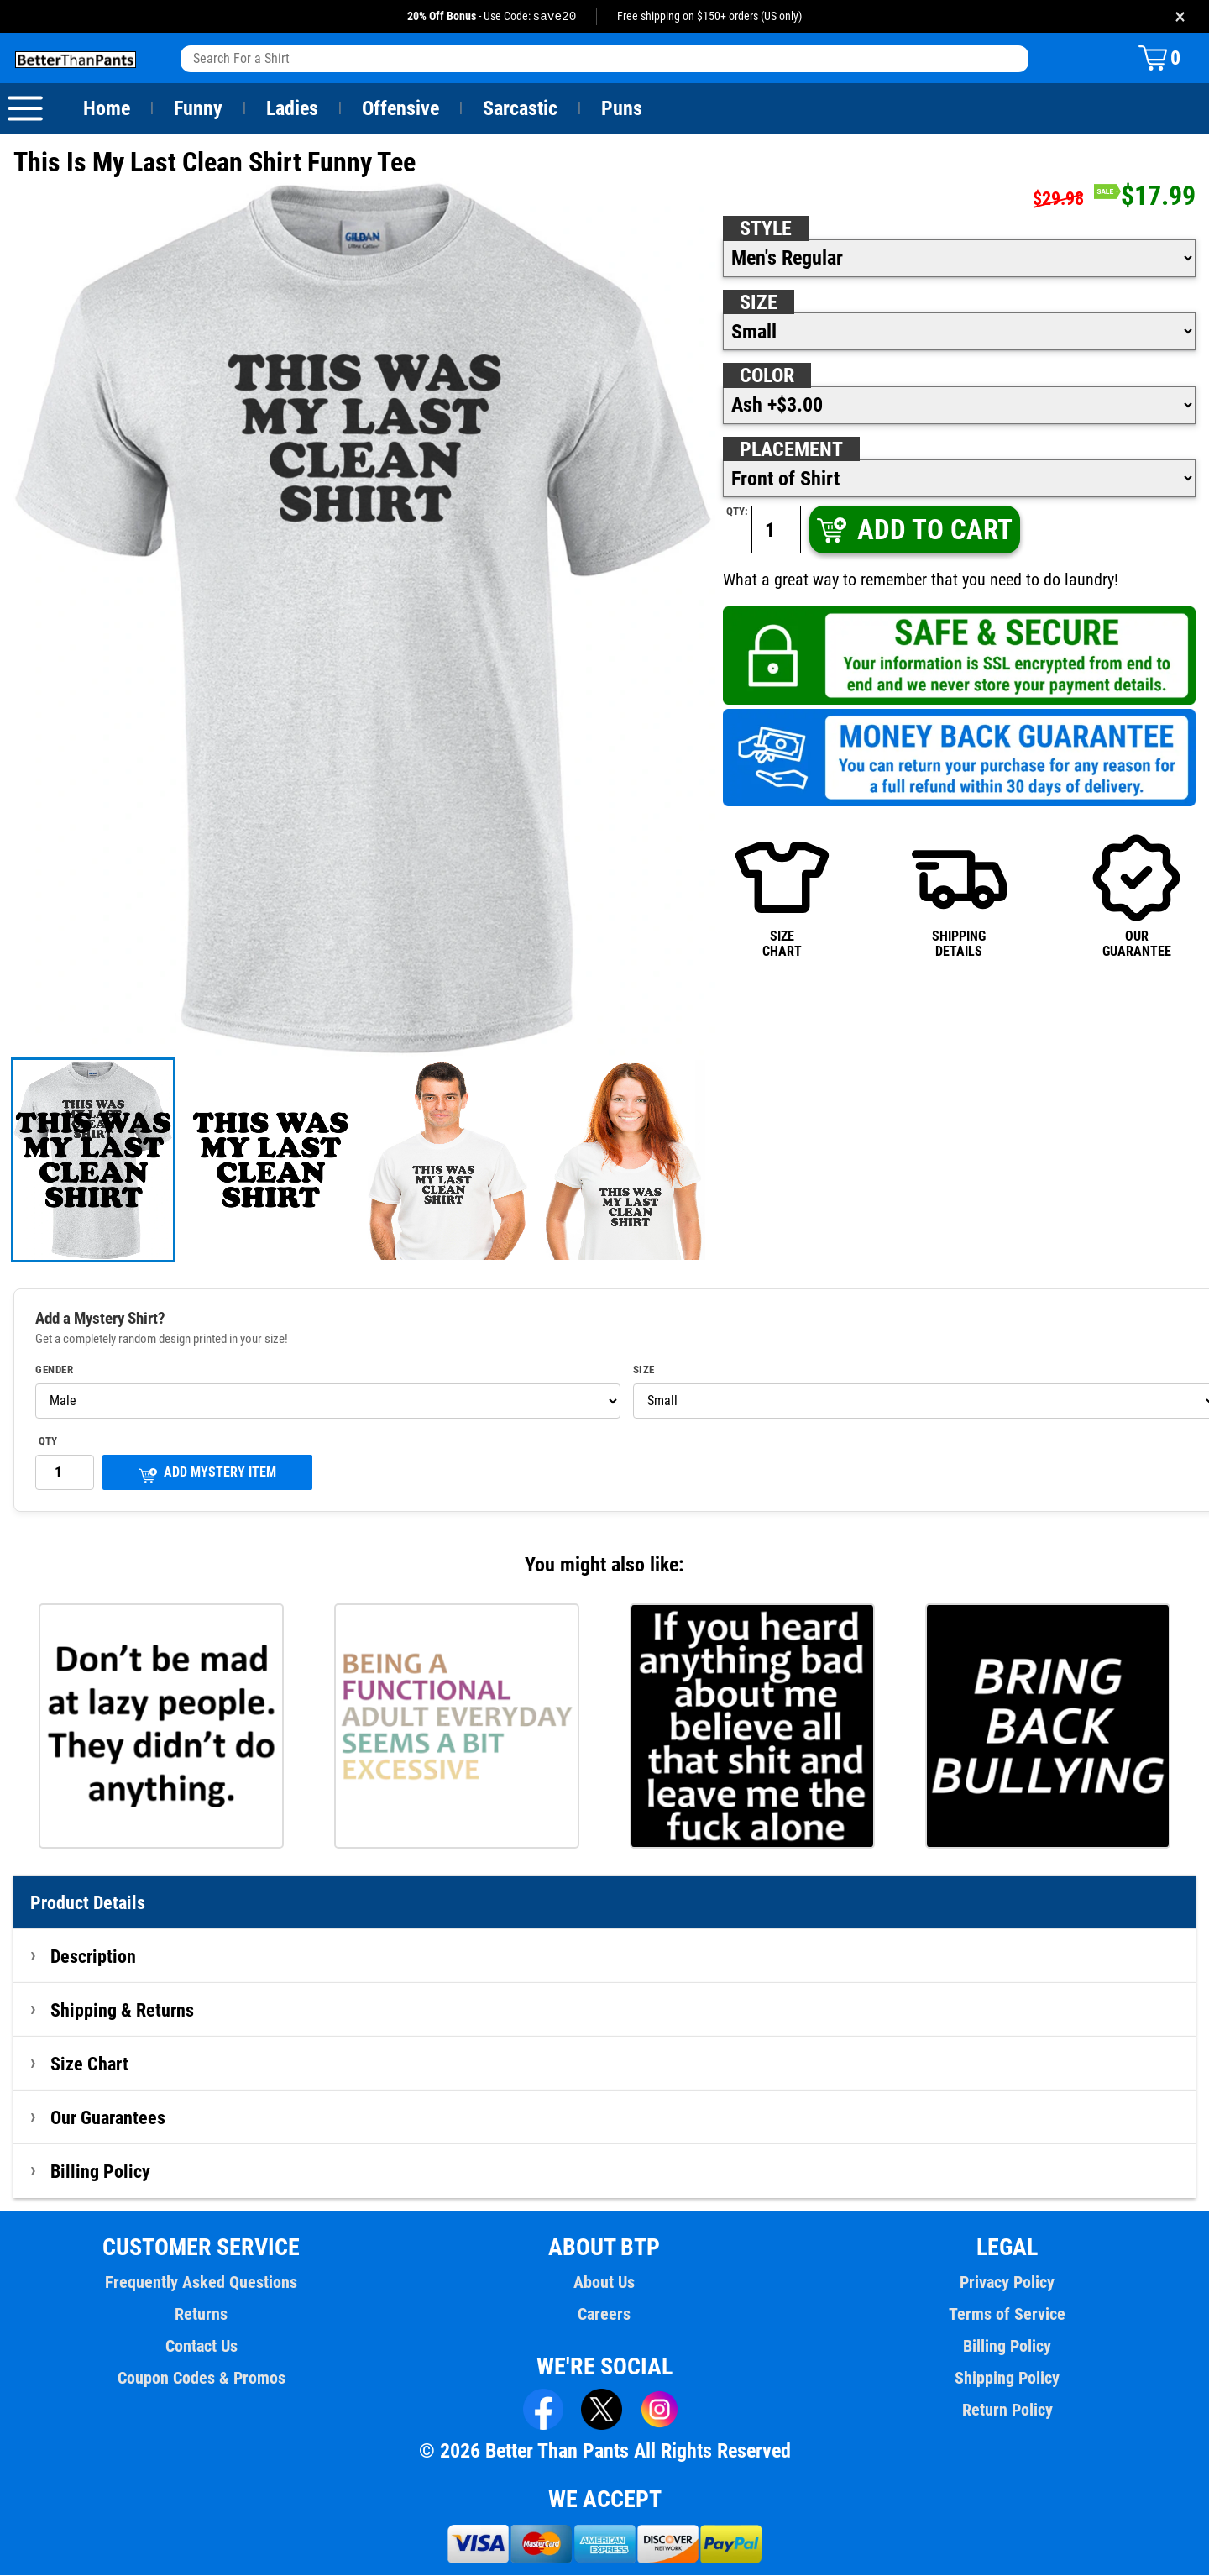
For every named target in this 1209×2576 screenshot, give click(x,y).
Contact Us (201, 2347)
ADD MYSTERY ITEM (207, 1474)
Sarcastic (520, 109)
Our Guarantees (108, 2118)
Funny (198, 109)
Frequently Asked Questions (201, 2283)
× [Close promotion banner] (1180, 16)
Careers (604, 2315)
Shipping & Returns (122, 2011)
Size (758, 303)
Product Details (88, 1903)
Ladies (291, 109)
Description (93, 1957)
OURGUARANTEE (1136, 896)
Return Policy (1007, 2410)
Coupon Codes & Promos (201, 2379)
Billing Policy (99, 2172)
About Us (605, 2283)
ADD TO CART (913, 530)
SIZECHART (782, 896)
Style (766, 229)
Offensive (400, 109)
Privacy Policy (1007, 2283)
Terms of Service (1007, 2315)
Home (106, 109)
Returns (201, 2315)
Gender (54, 1371)
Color (768, 376)
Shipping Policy (1007, 2379)
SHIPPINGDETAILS (959, 896)
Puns (622, 109)
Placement (791, 450)
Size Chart (89, 2064)
